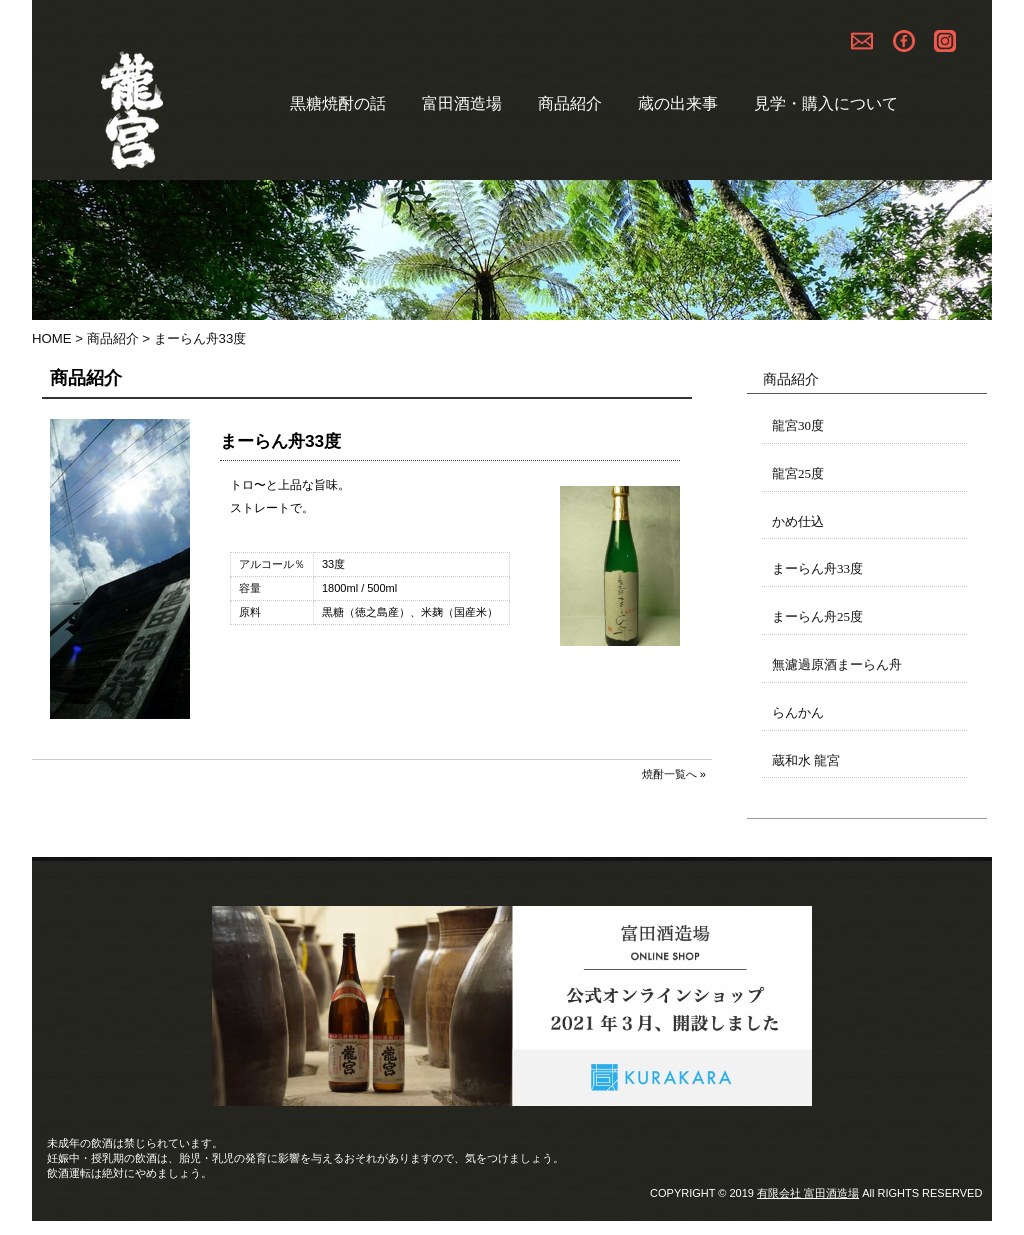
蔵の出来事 (678, 103)
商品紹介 (570, 103)
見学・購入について (826, 103)
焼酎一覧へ (669, 774)
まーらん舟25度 (817, 616)
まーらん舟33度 (817, 568)
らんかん (798, 712)
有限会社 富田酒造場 (808, 1193)
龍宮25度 (798, 473)
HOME (52, 338)
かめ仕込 (798, 521)
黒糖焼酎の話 (338, 103)
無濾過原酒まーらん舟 (837, 664)
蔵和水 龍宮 (806, 760)
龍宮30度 (798, 425)
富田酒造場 (462, 103)
